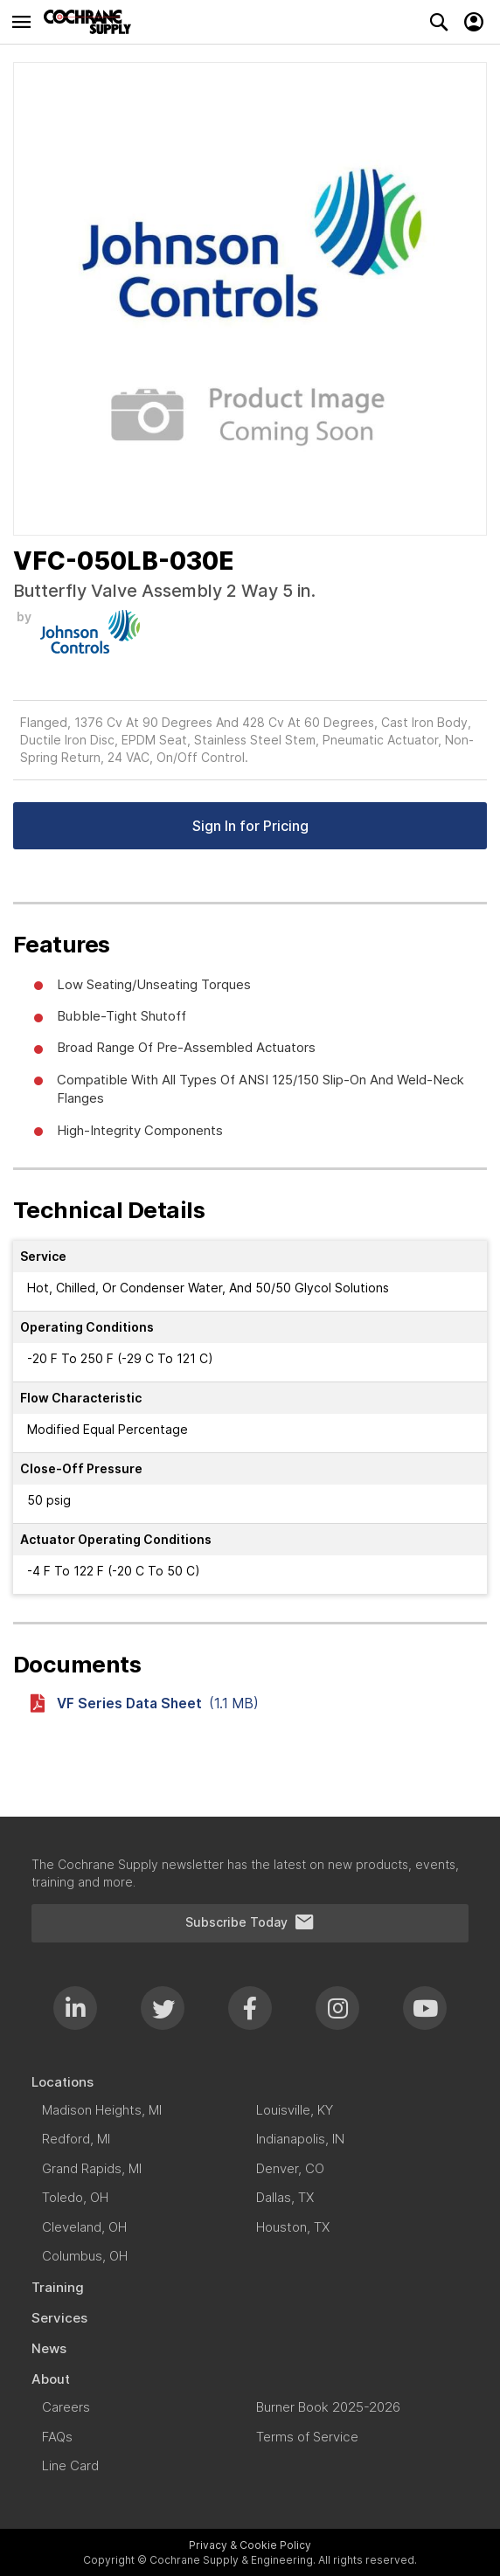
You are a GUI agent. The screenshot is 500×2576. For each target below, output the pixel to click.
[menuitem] (250, 2082)
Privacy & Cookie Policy (250, 2545)
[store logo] (92, 22)
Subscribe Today (250, 1922)
